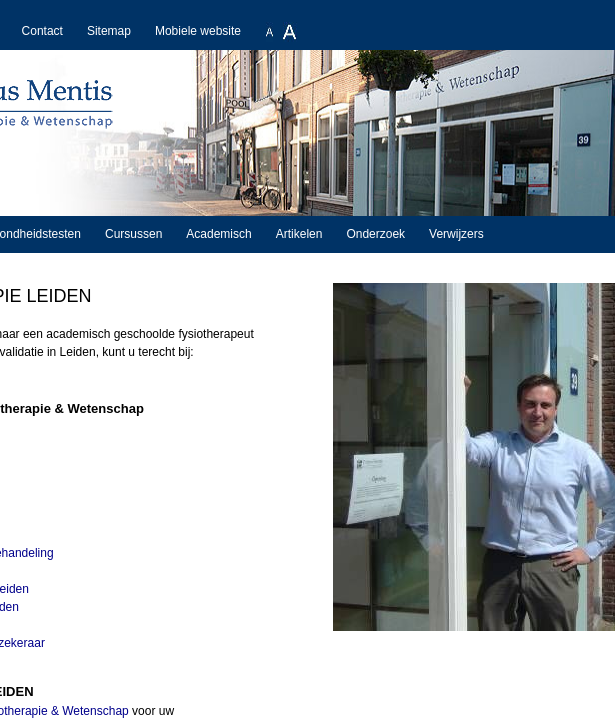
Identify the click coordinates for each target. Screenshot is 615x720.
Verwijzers (456, 234)
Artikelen (299, 234)
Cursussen (133, 234)
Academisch (218, 234)
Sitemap (109, 31)
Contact (42, 31)
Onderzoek (375, 234)
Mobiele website (198, 31)
